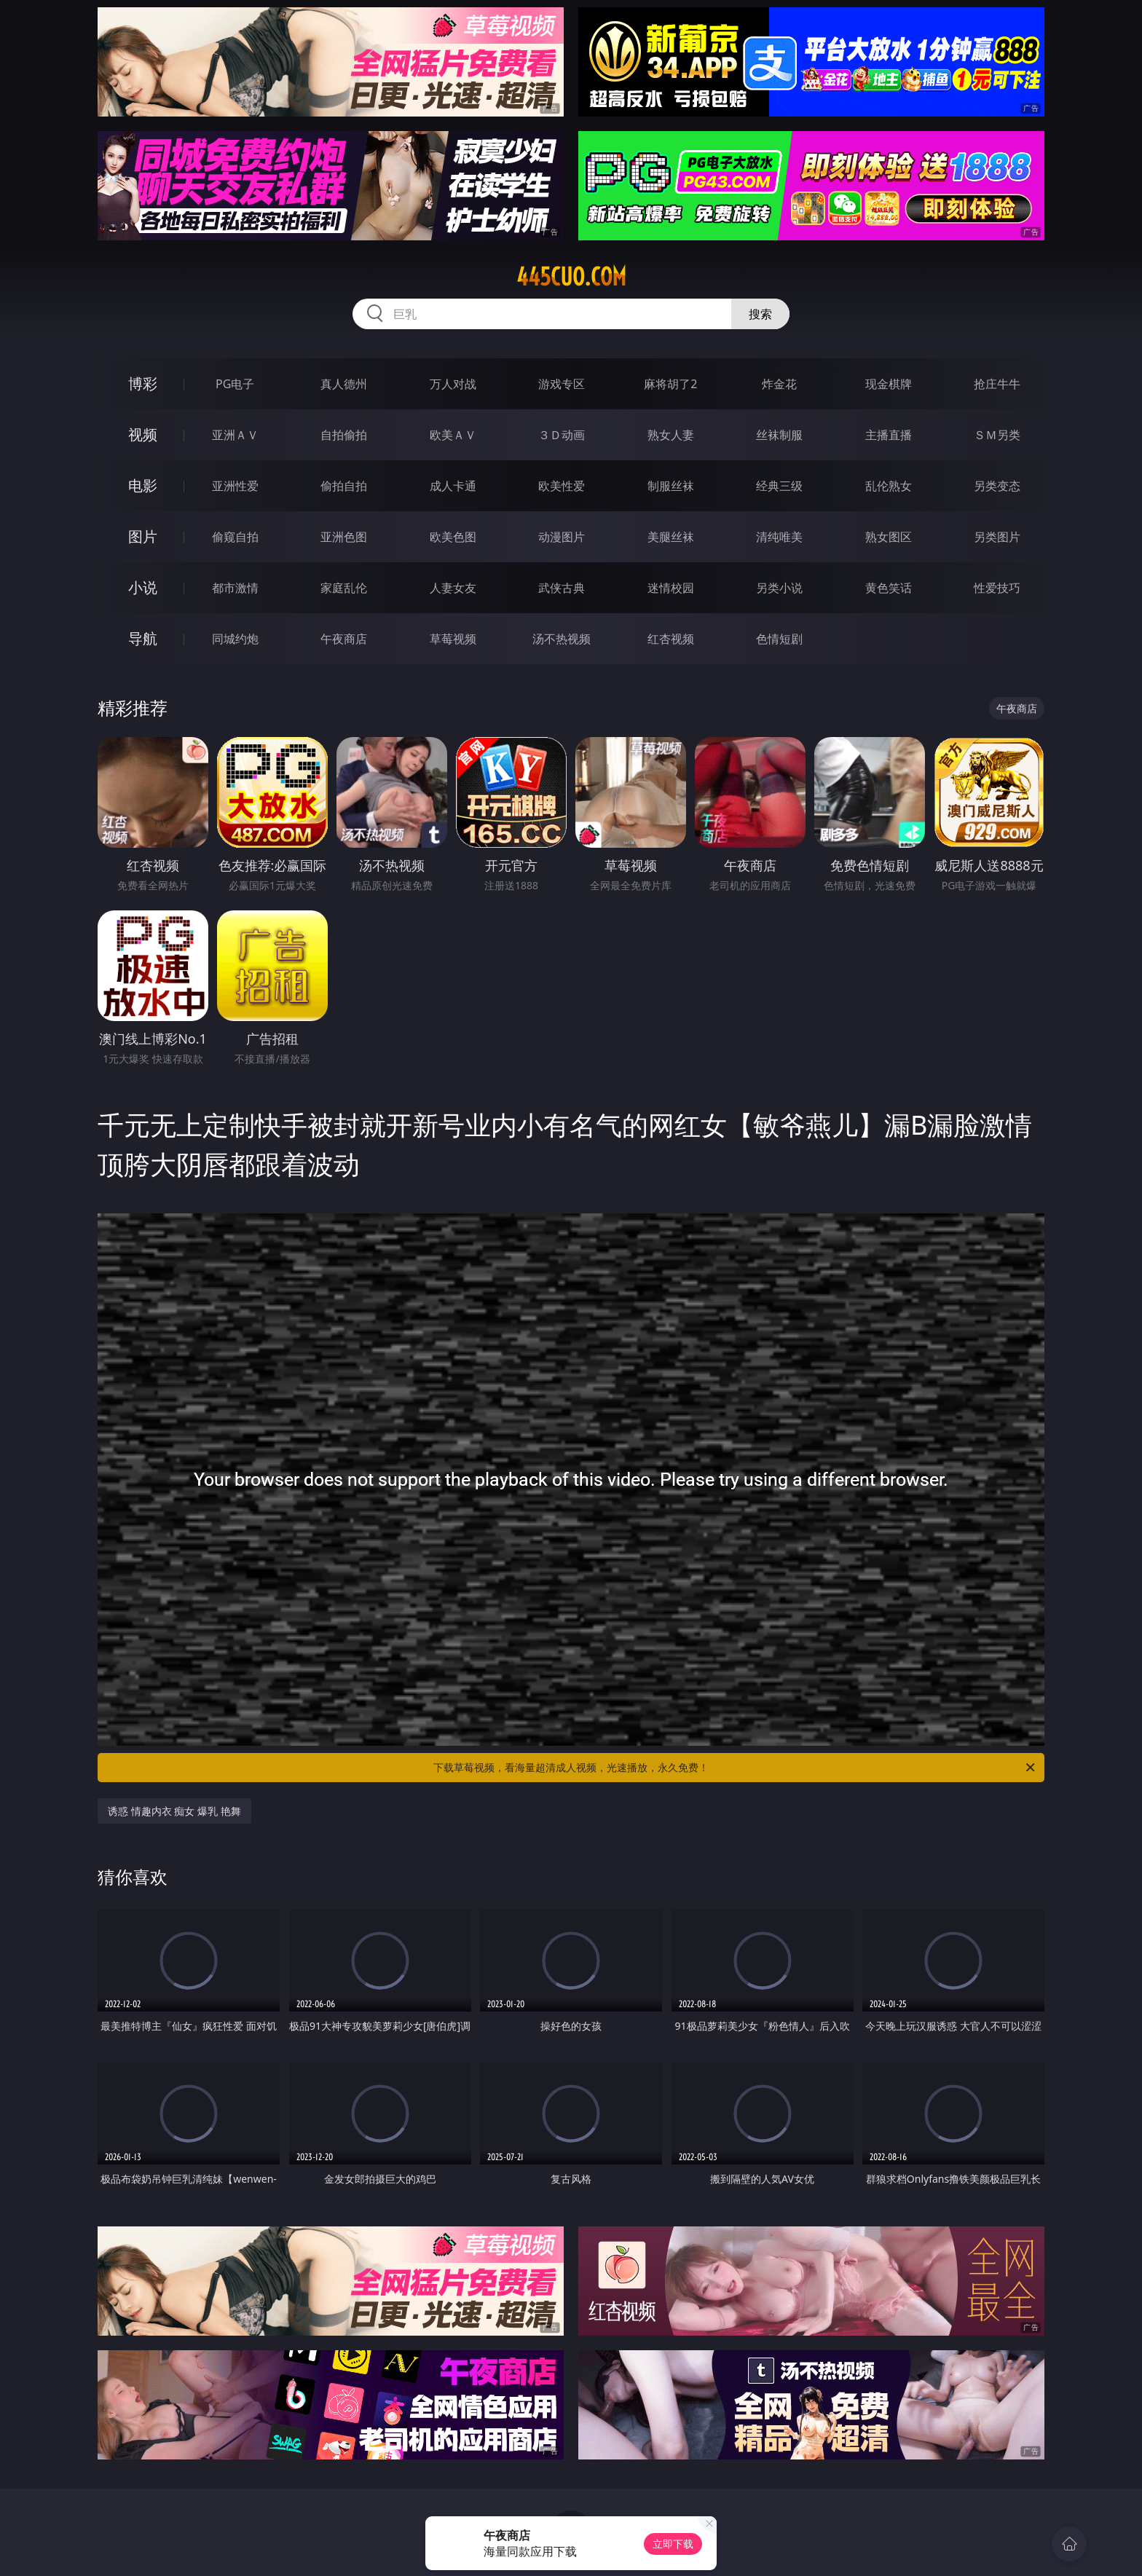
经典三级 (779, 486)
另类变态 (997, 486)
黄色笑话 (888, 588)
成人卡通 (453, 486)
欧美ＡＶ (453, 435)
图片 (142, 536)
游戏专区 (561, 384)
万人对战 (453, 384)
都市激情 (235, 588)
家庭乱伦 (343, 588)
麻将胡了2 (670, 384)
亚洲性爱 (235, 486)
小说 (142, 587)
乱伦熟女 (888, 486)
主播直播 (888, 435)
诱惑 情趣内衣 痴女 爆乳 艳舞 (174, 1811)
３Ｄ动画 (561, 435)
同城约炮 (235, 639)
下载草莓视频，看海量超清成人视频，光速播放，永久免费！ (735, 1767)
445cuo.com (571, 276)
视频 (142, 434)
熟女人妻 (670, 435)
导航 (142, 638)
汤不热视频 (561, 639)
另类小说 (779, 588)
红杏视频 (670, 639)
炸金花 (779, 384)
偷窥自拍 (235, 537)
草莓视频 (453, 639)
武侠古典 (561, 588)
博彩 (142, 383)
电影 (142, 485)
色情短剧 (779, 639)
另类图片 (997, 537)
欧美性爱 (561, 486)
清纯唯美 (779, 537)
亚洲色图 (343, 537)
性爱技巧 (997, 588)
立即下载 (673, 2544)
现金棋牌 (888, 384)
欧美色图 (453, 537)
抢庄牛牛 (997, 384)
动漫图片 (561, 537)
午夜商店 (343, 639)
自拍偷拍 (343, 435)
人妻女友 (453, 588)
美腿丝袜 (670, 537)
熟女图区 (888, 537)
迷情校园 (670, 588)
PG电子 (235, 384)
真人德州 (343, 384)
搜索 (760, 314)
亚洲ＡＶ (235, 435)
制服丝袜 (670, 486)
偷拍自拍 (343, 486)
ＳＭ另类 (997, 435)
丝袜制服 (779, 435)
